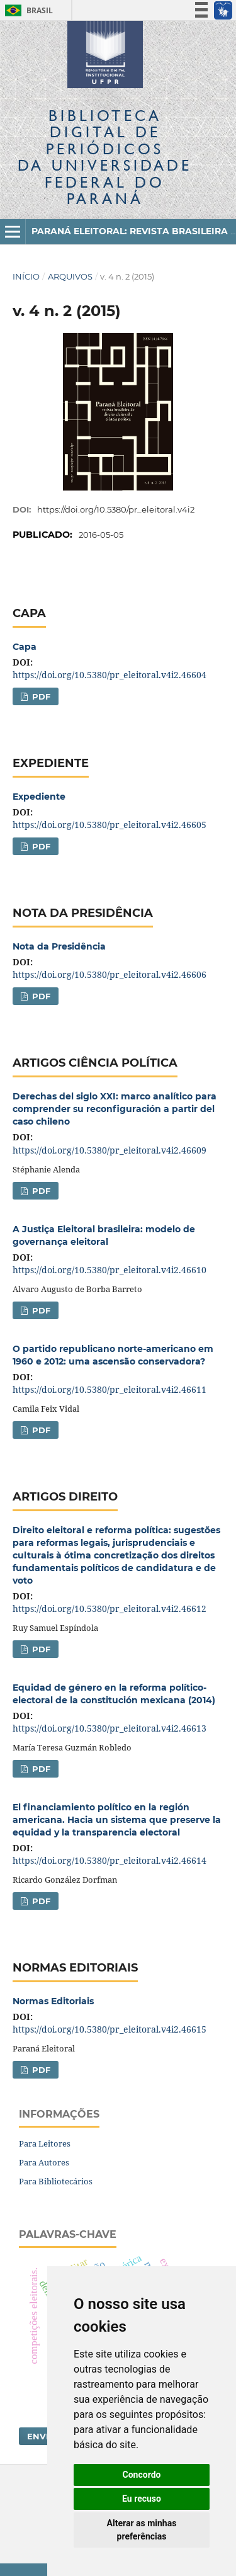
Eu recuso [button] (141, 2499)
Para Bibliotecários (56, 2181)
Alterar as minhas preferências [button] (142, 2529)
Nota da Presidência (59, 946)
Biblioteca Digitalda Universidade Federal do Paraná (105, 157)
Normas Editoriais (53, 2001)
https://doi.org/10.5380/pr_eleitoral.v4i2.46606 (109, 974)
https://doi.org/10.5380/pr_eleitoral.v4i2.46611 (109, 1389)
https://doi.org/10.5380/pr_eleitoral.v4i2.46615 (109, 2029)
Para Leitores (44, 2143)
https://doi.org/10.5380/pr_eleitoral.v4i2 (115, 509)
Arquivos (70, 276)
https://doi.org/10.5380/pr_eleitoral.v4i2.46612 (109, 1608)
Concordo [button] (142, 2475)
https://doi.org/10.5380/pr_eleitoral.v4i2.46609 (109, 1150)
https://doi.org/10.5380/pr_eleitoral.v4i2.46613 (109, 1728)
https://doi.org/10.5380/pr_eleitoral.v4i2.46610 (109, 1270)
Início (26, 276)
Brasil (26, 10)
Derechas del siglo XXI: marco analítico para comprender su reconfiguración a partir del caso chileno (114, 1109)
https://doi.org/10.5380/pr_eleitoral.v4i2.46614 (109, 1860)
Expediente (39, 796)
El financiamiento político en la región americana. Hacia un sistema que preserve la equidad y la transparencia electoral (117, 1819)
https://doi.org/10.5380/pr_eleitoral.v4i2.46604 (109, 675)
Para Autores (44, 2162)
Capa (25, 646)
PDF (40, 696)
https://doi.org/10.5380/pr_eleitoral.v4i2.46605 (109, 825)
